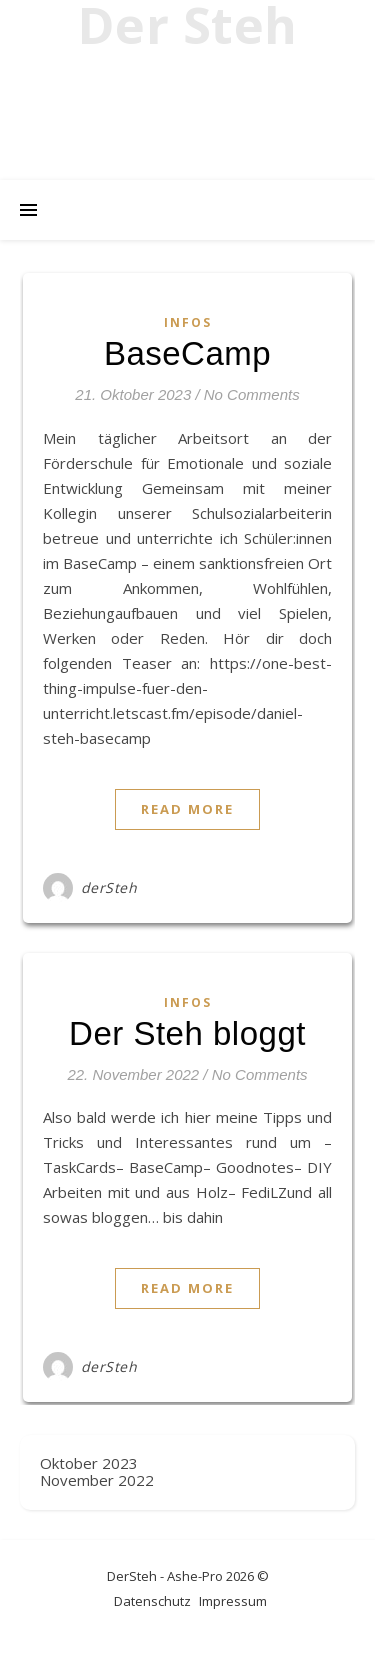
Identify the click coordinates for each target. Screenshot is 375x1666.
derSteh (109, 887)
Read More (187, 809)
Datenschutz (152, 1601)
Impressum (233, 1601)
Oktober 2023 (89, 1463)
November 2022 (97, 1480)
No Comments (252, 394)
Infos (188, 322)
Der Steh (188, 25)
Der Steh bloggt (187, 1033)
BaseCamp (187, 353)
